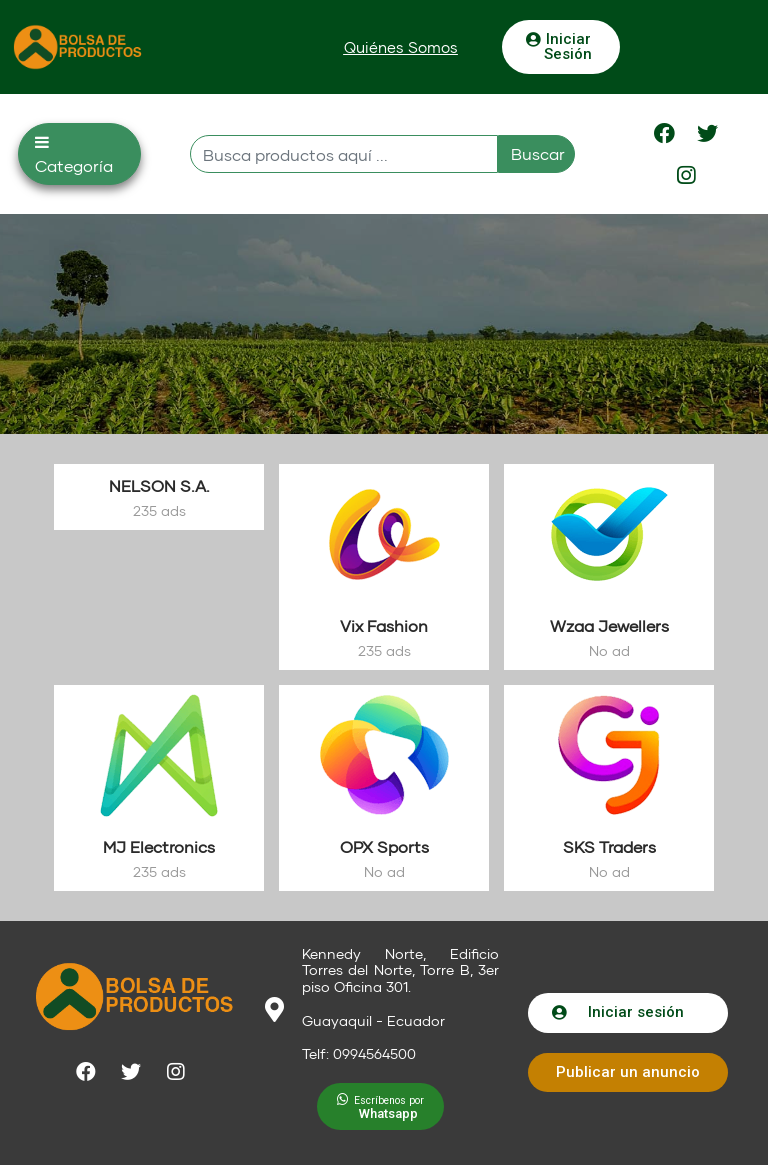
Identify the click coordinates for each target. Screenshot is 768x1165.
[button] (401, 47)
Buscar (538, 153)
